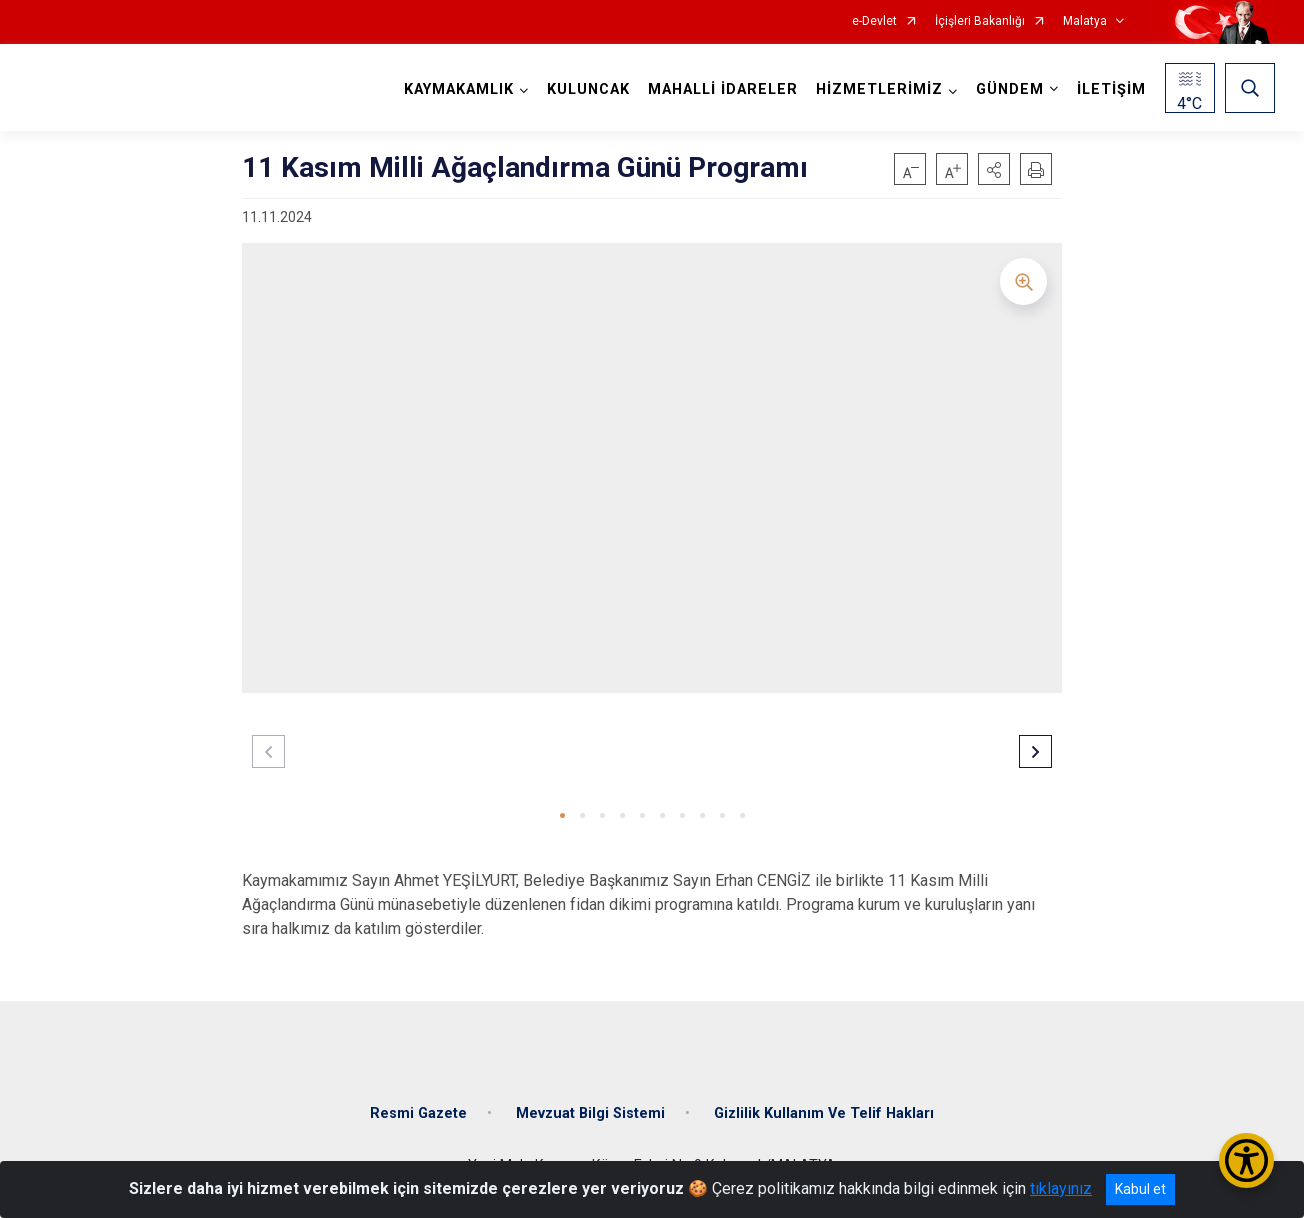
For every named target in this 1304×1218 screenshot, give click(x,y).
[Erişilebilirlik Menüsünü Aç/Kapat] (1246, 1160)
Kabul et (1140, 1189)
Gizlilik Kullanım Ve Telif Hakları (824, 1113)
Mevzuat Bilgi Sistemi (590, 1113)
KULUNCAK (588, 89)
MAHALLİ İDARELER (723, 89)
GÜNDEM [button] (1010, 89)
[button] (994, 169)
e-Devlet (874, 21)
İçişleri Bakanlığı (980, 21)
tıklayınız (1061, 1188)
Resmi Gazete (418, 1113)
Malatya (1085, 21)
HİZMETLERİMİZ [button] (879, 89)
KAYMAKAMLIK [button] (459, 89)
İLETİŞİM (1111, 89)
